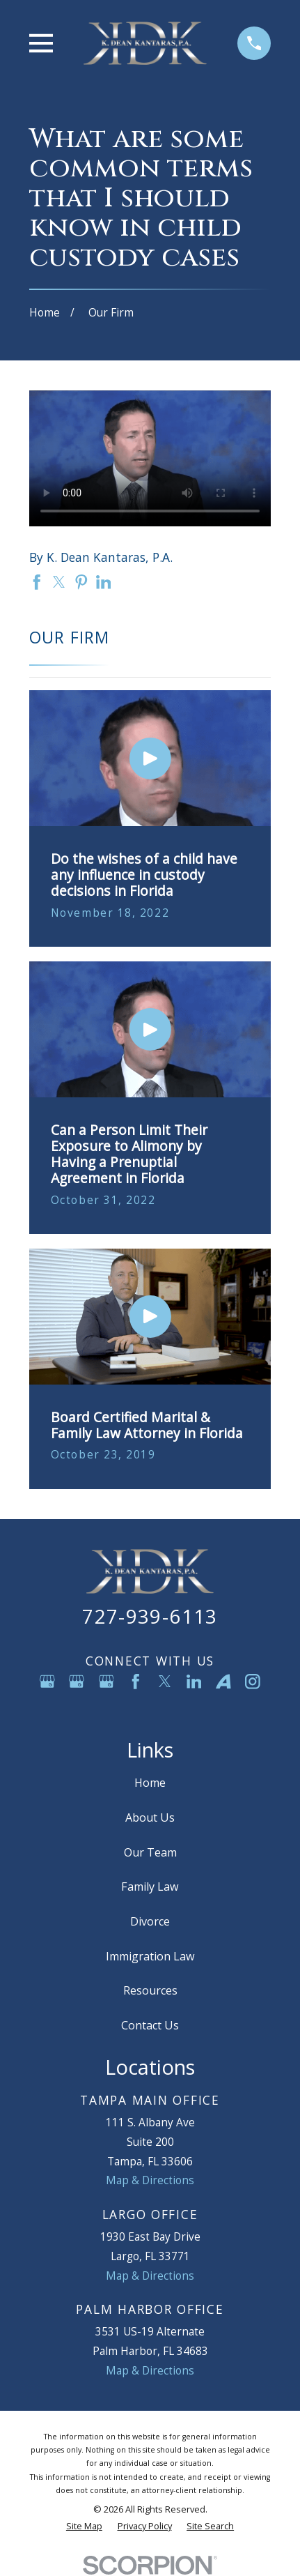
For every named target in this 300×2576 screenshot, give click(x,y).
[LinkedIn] (194, 1681)
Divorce (150, 1921)
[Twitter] (165, 1681)
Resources (150, 1990)
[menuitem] (84, 2526)
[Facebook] (135, 1681)
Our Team (150, 1852)
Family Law (150, 1886)
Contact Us (150, 2025)
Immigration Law (150, 1956)
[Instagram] (252, 1681)
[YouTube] (150, 1710)
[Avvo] (223, 1681)
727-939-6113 (150, 1616)
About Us (150, 1817)
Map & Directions (150, 2180)
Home (150, 1782)
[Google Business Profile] (47, 1681)
